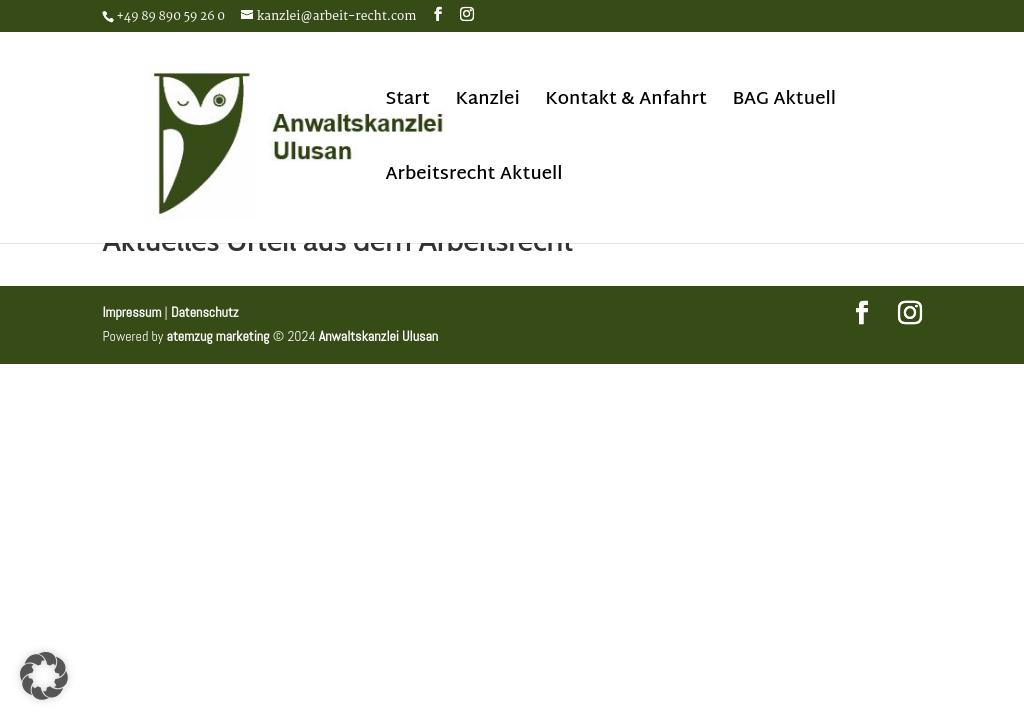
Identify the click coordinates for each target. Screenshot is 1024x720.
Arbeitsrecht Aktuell (473, 179)
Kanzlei (487, 104)
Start (407, 104)
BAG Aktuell (784, 104)
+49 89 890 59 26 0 (170, 16)
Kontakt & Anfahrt (626, 104)
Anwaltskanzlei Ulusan (378, 336)
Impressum (131, 312)
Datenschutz (205, 312)
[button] (44, 676)
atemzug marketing (218, 336)
